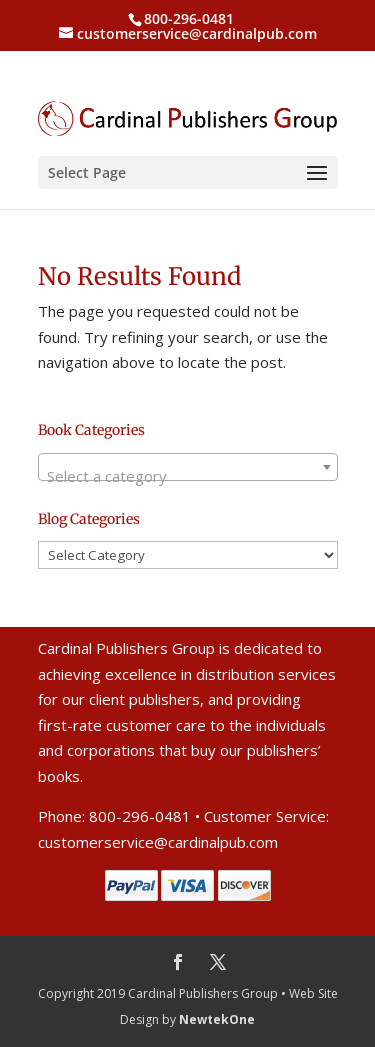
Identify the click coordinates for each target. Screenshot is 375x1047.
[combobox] (188, 467)
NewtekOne (217, 1019)
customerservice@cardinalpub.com (158, 842)
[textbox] (188, 475)
